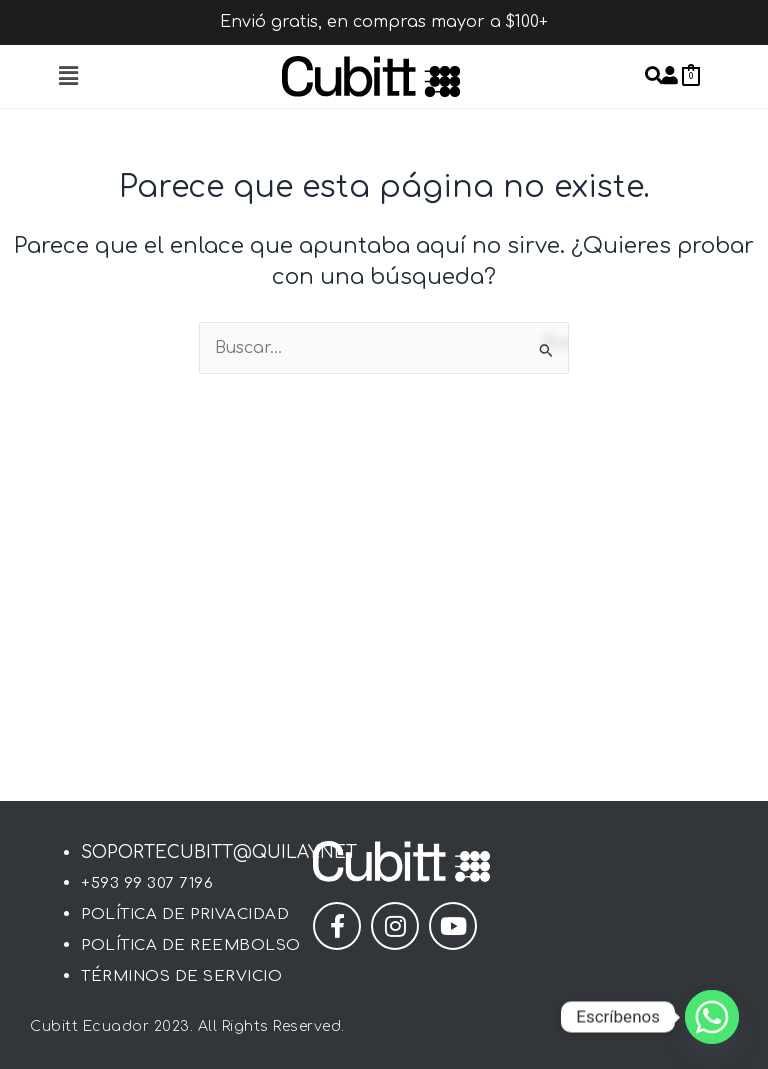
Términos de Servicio (181, 976)
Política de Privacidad (185, 914)
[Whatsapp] (712, 1017)
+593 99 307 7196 (147, 883)
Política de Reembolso (191, 945)
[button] (68, 76)
